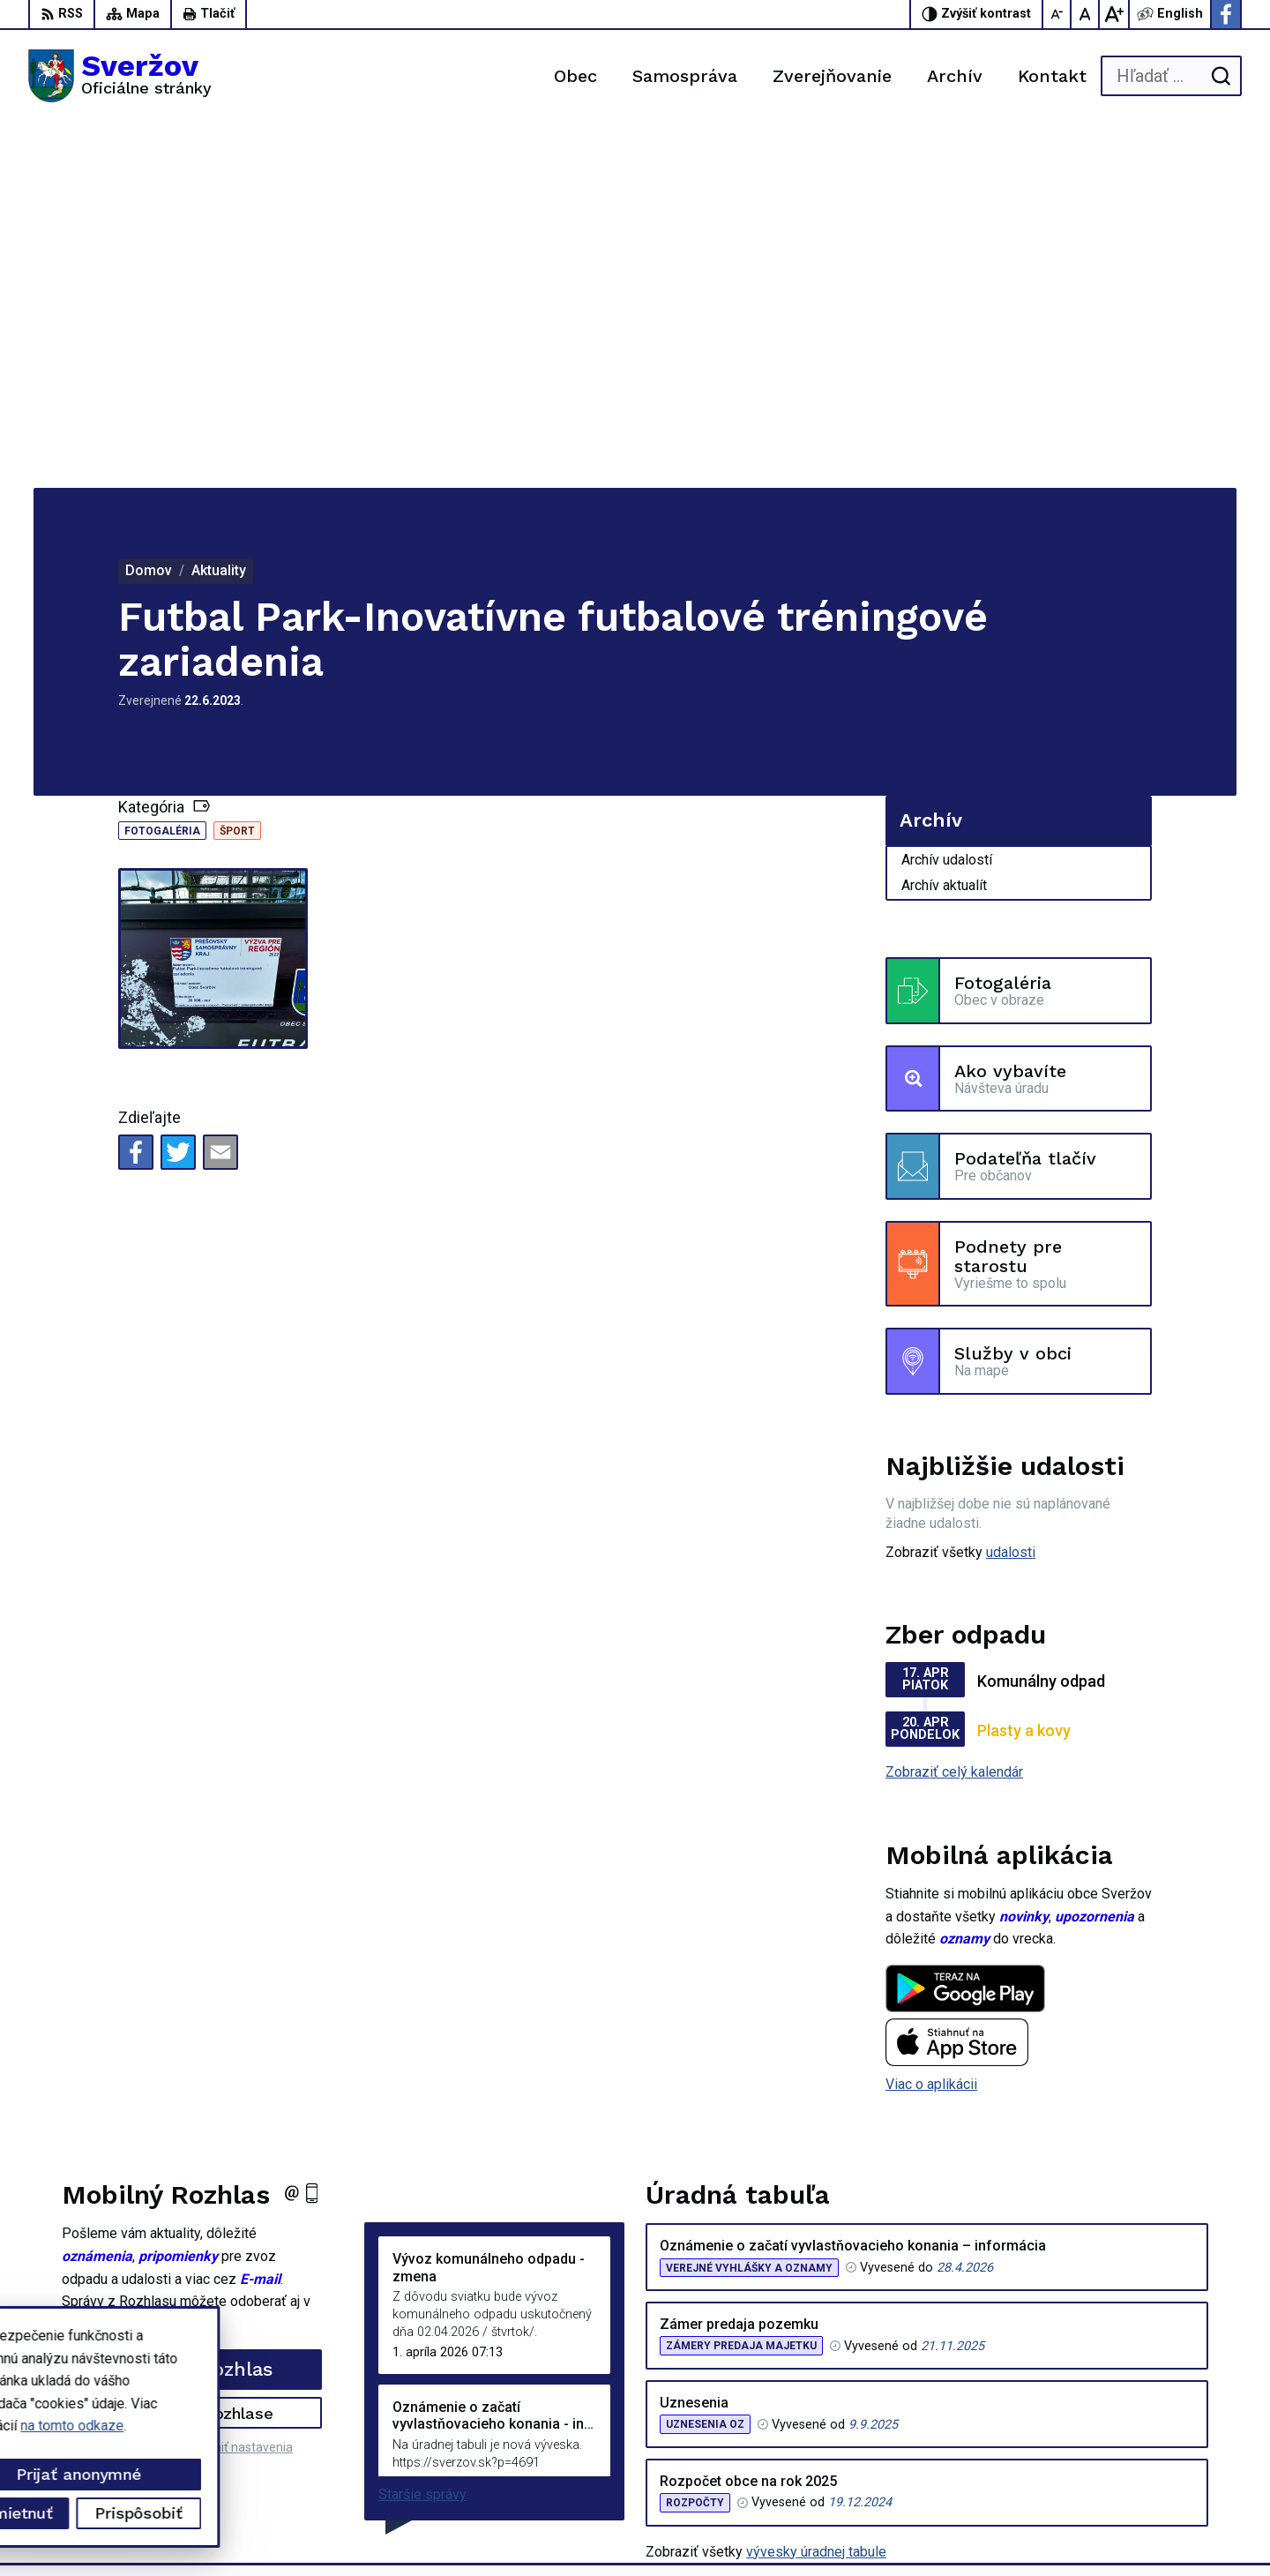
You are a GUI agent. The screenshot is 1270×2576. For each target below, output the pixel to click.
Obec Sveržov (488, 2529)
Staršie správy (422, 2130)
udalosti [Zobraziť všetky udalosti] (1010, 1187)
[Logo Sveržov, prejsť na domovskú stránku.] (120, 75)
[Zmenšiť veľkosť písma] (1057, 14)
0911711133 (1141, 2425)
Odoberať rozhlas (192, 2005)
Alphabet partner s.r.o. (261, 2529)
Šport (237, 467)
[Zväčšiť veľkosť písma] (1114, 14)
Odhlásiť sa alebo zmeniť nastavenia (192, 2083)
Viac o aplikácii (931, 1719)
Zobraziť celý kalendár (954, 1407)
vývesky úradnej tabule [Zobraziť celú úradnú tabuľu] (816, 2186)
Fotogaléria (162, 467)
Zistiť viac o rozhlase (191, 2048)
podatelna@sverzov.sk (1172, 2445)
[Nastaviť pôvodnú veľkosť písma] (1086, 14)
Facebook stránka (1156, 2465)
